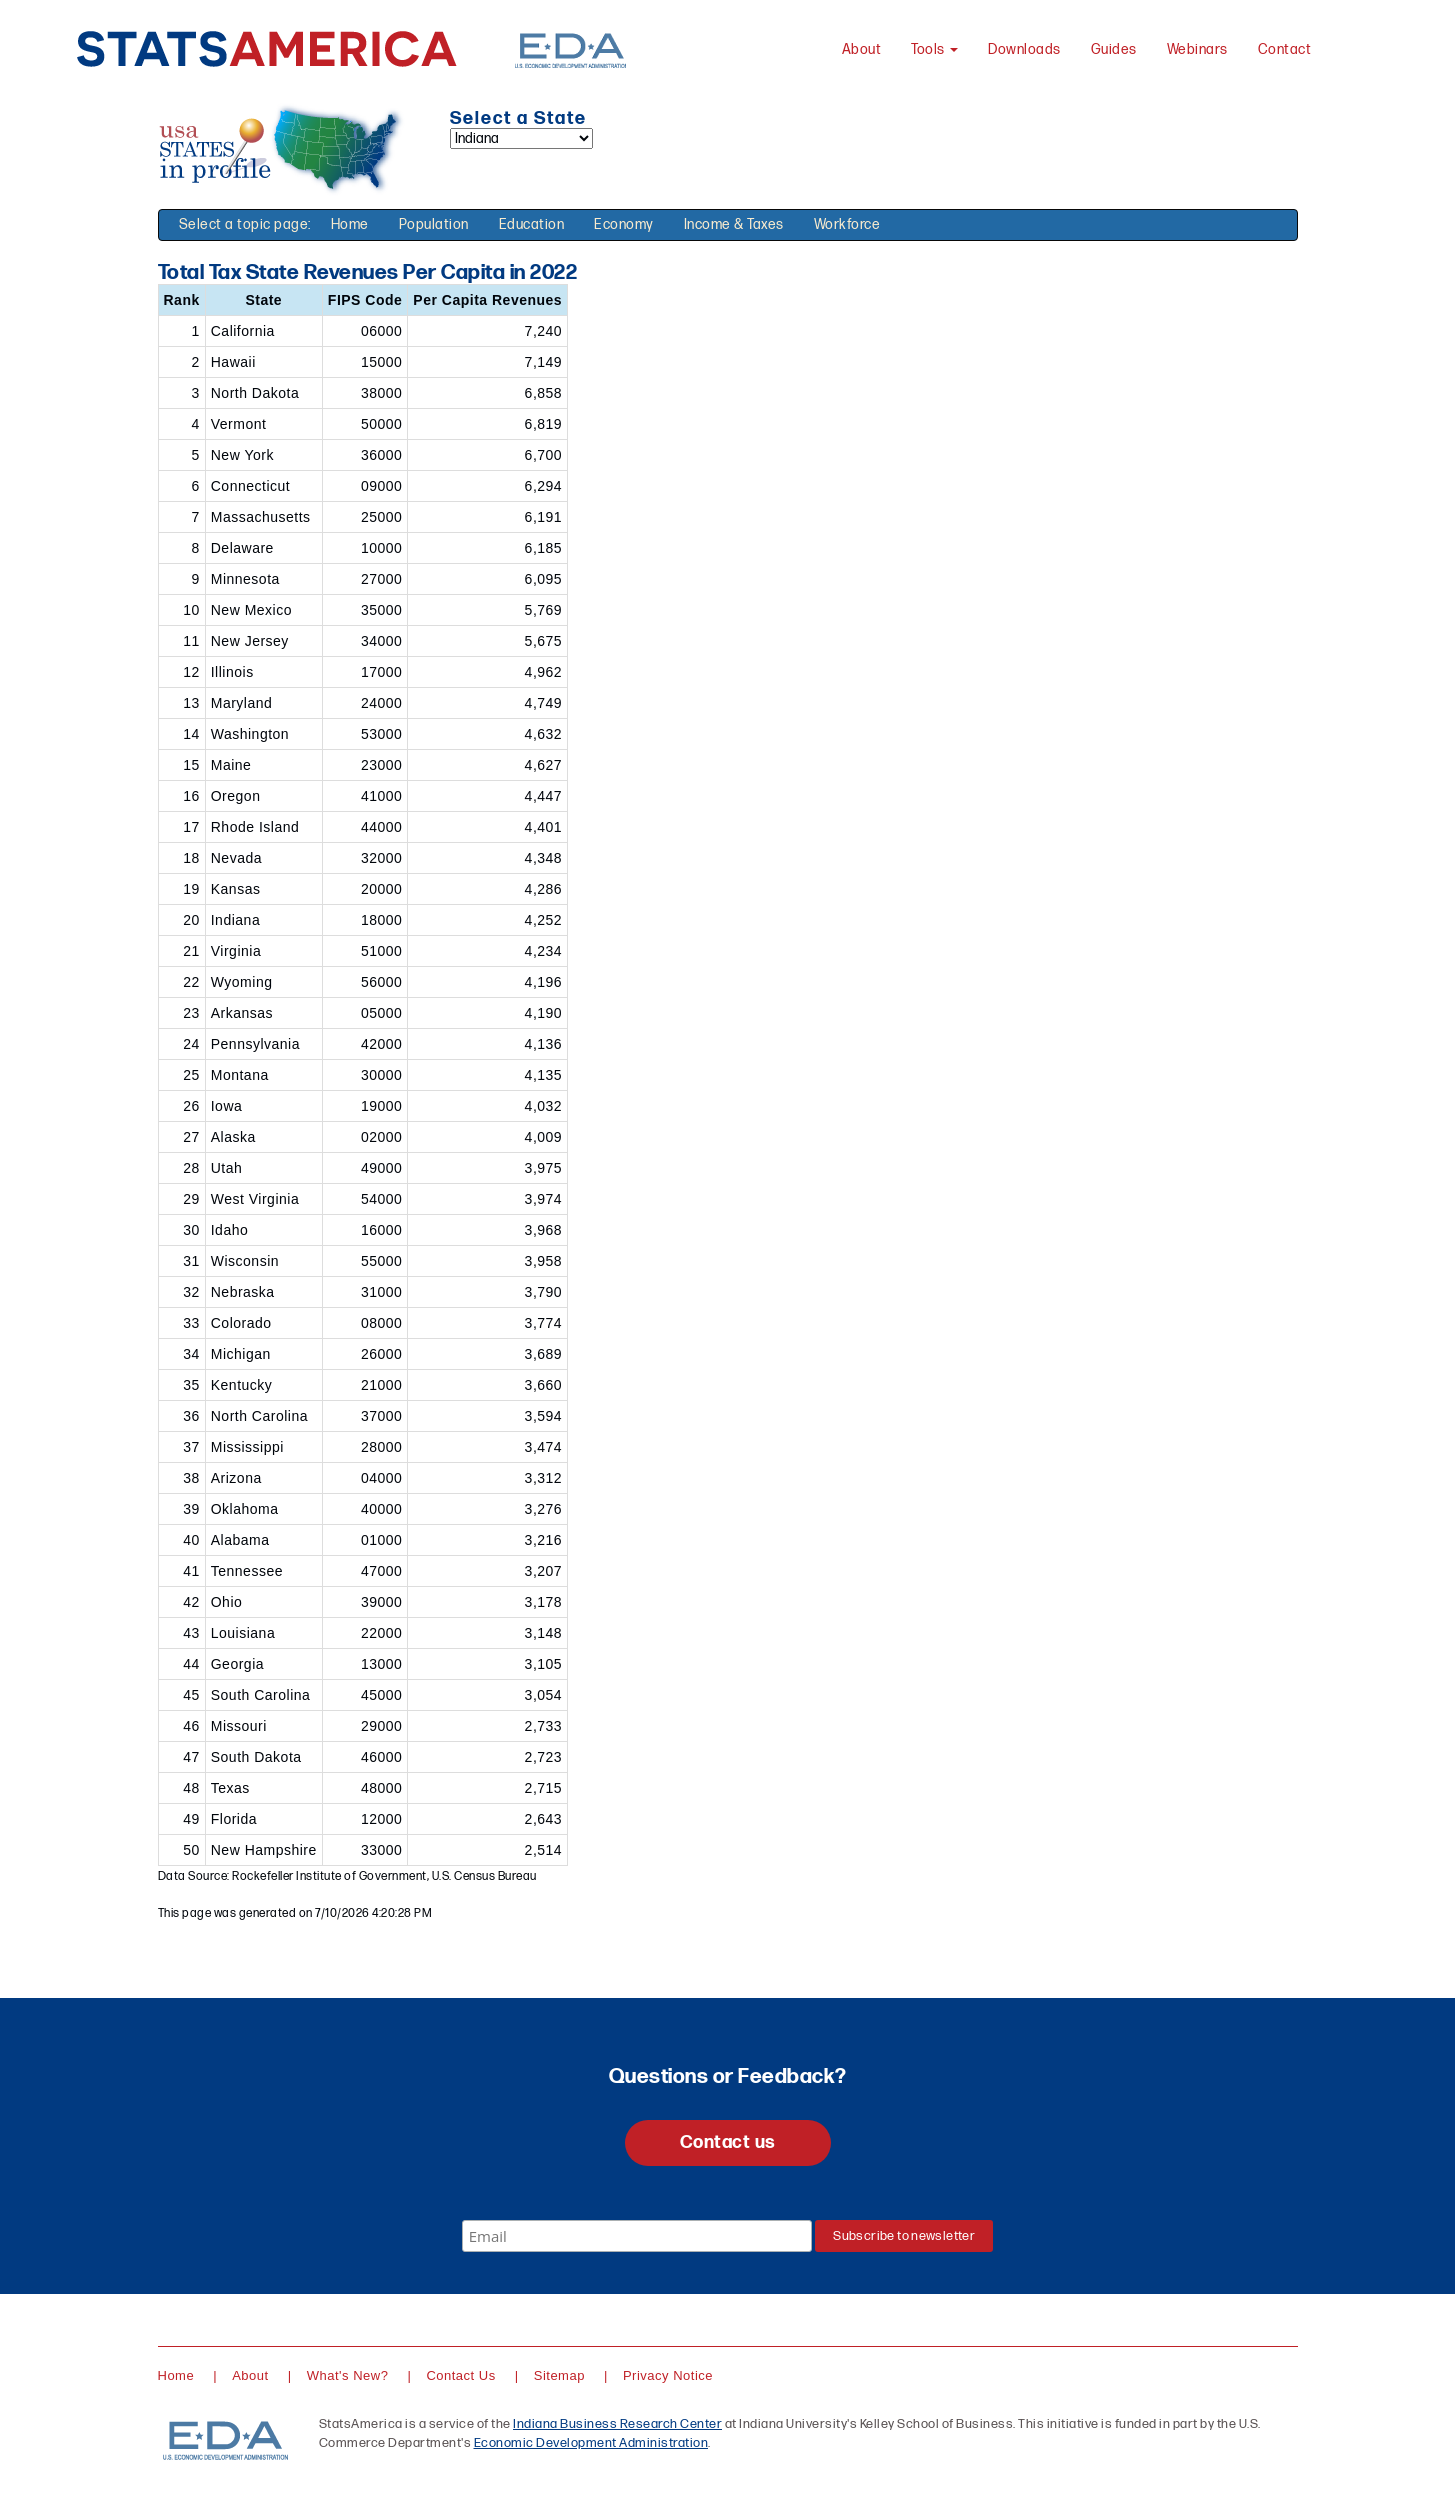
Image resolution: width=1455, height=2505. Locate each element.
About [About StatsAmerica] (862, 49)
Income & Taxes (734, 224)
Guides (1114, 49)
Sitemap (559, 2375)
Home (350, 224)
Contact (1285, 49)
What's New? (348, 2375)
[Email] (637, 2236)
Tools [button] (934, 49)
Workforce (847, 224)
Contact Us (460, 2375)
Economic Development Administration (591, 2443)
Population (434, 224)
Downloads (1024, 49)
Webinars (1197, 49)
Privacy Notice (668, 2375)
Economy (624, 224)
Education (532, 224)
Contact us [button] (728, 2142)
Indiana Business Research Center (617, 2424)
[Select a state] (521, 138)
